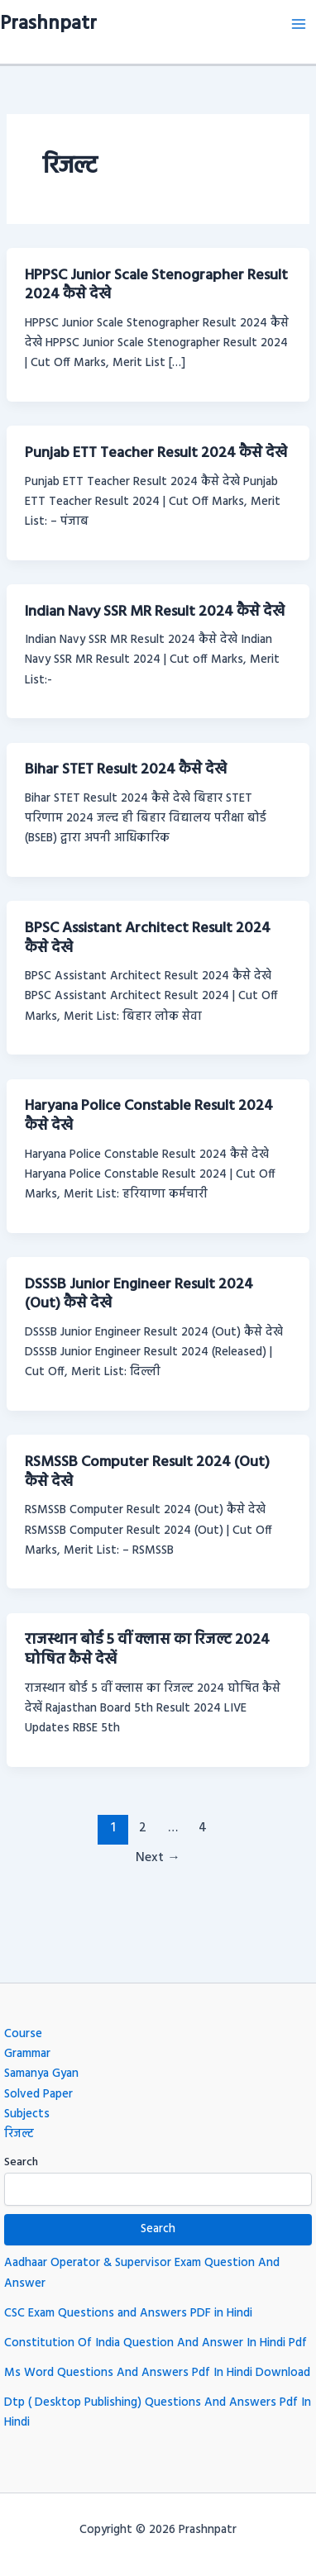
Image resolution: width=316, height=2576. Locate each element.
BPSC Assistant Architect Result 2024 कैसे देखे (148, 938)
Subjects (27, 2114)
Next (158, 1858)
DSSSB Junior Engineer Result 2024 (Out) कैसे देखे (139, 1295)
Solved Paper (38, 2094)
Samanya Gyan (41, 2073)
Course (23, 2034)
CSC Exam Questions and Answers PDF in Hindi (128, 2313)
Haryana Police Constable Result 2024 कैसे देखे (149, 1116)
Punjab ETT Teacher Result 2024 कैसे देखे (156, 453)
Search (21, 2162)
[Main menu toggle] (298, 24)
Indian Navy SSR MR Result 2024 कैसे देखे (155, 612)
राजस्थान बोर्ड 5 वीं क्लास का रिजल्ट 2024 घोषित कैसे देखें (147, 1650)
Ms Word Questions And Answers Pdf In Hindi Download (157, 2373)
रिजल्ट (19, 2134)
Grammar (27, 2054)
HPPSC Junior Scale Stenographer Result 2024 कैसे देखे (156, 285)
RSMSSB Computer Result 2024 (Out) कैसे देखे (147, 1472)
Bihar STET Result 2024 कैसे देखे (126, 770)
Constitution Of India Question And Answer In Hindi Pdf (155, 2343)
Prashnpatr (48, 24)
